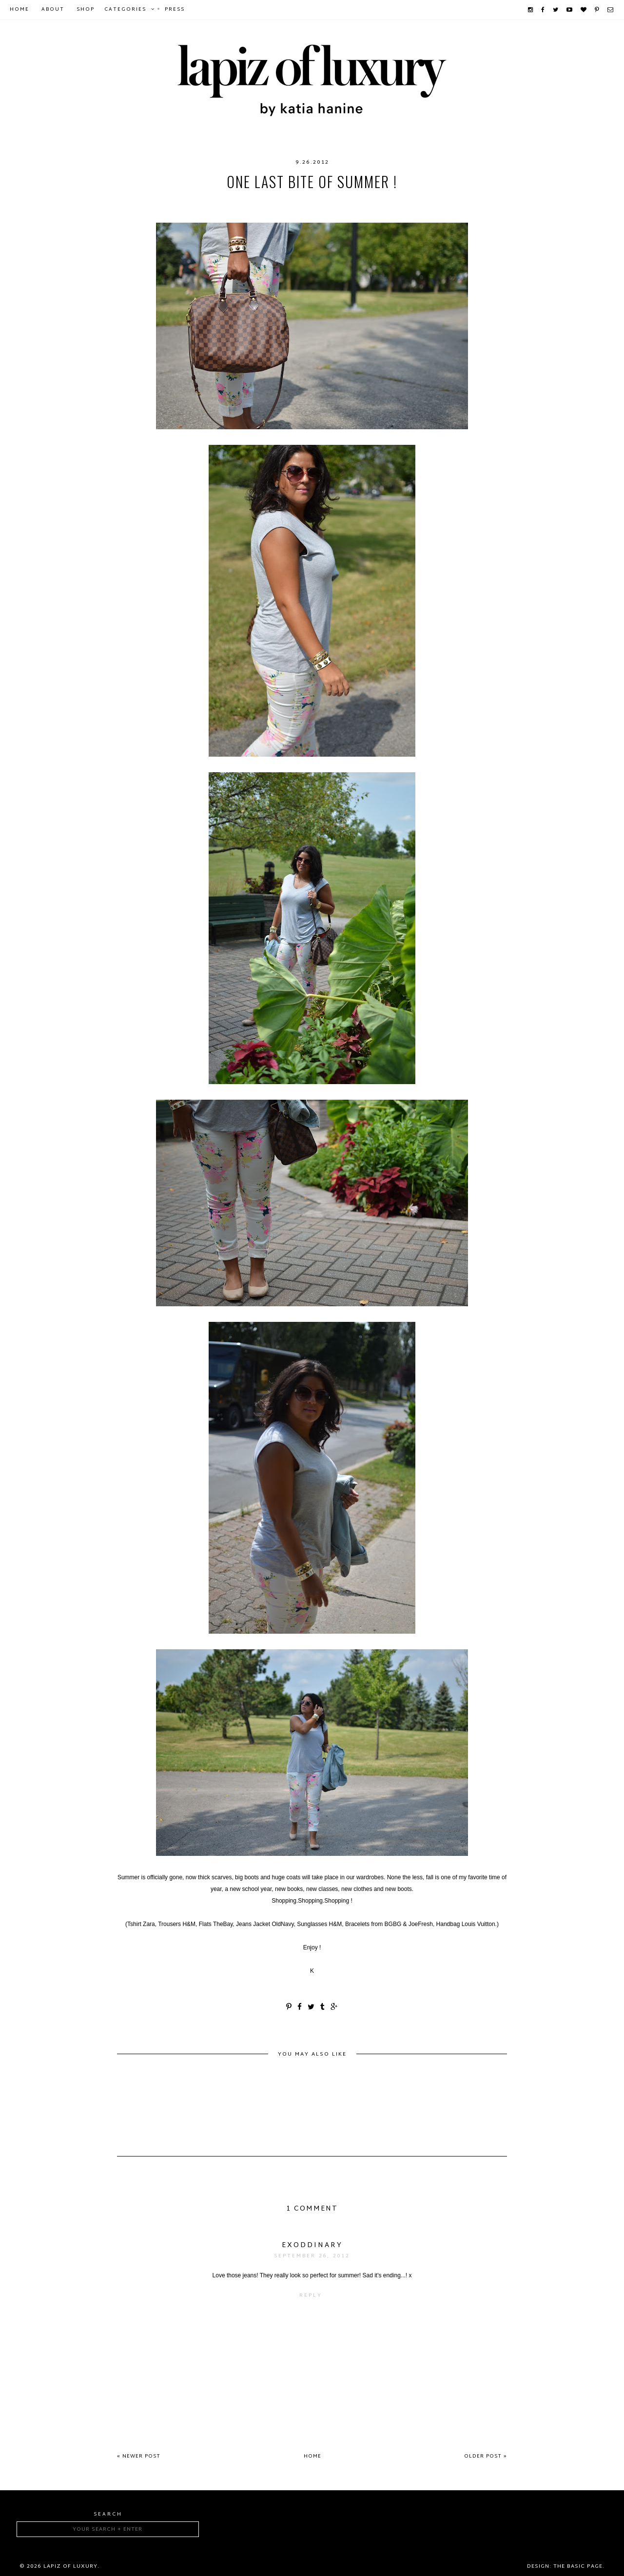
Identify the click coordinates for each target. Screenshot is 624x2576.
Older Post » (485, 2456)
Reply (310, 2295)
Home (19, 9)
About (52, 9)
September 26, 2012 (312, 2256)
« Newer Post (138, 2456)
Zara (441, 201)
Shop (86, 9)
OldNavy (338, 201)
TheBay (411, 201)
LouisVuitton (288, 201)
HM (206, 201)
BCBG (184, 201)
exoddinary (312, 2245)
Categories (125, 9)
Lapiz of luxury (70, 2566)
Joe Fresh (236, 201)
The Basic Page (578, 2566)
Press (175, 9)
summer (376, 201)
